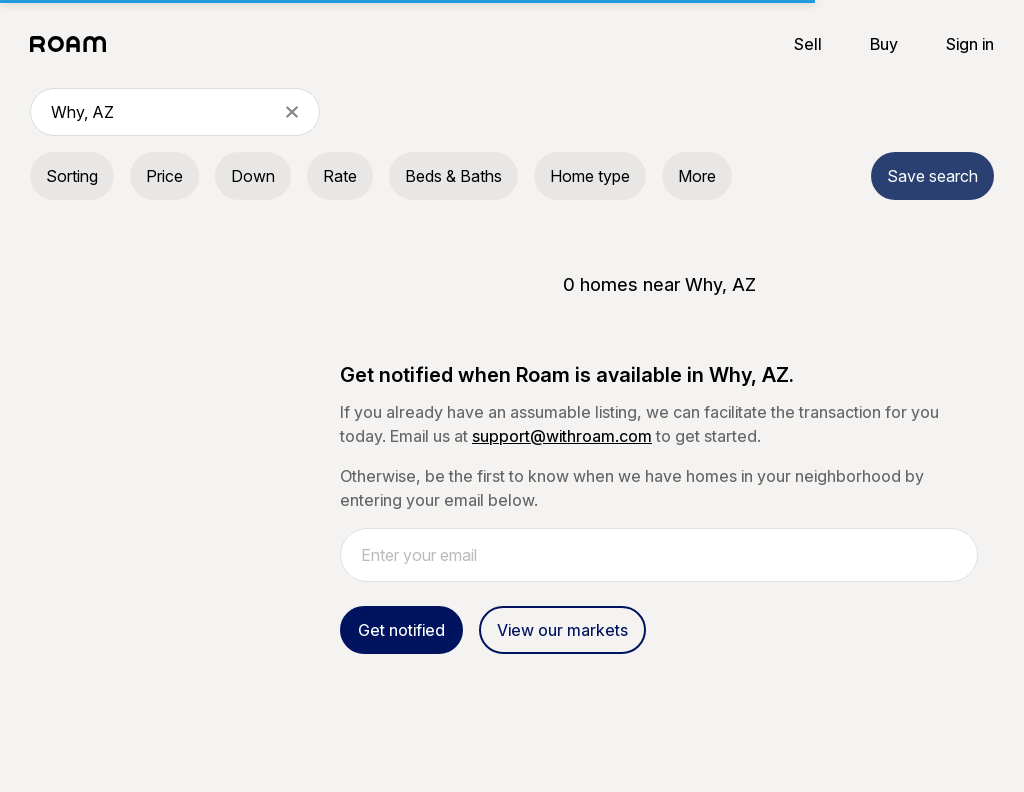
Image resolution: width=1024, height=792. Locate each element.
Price (164, 176)
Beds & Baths (453, 176)
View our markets (562, 630)
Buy (884, 44)
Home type (590, 176)
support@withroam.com (562, 436)
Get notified (401, 630)
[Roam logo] (74, 44)
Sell (808, 44)
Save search (932, 176)
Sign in (970, 44)
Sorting (72, 176)
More (697, 176)
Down (253, 176)
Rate (340, 176)
